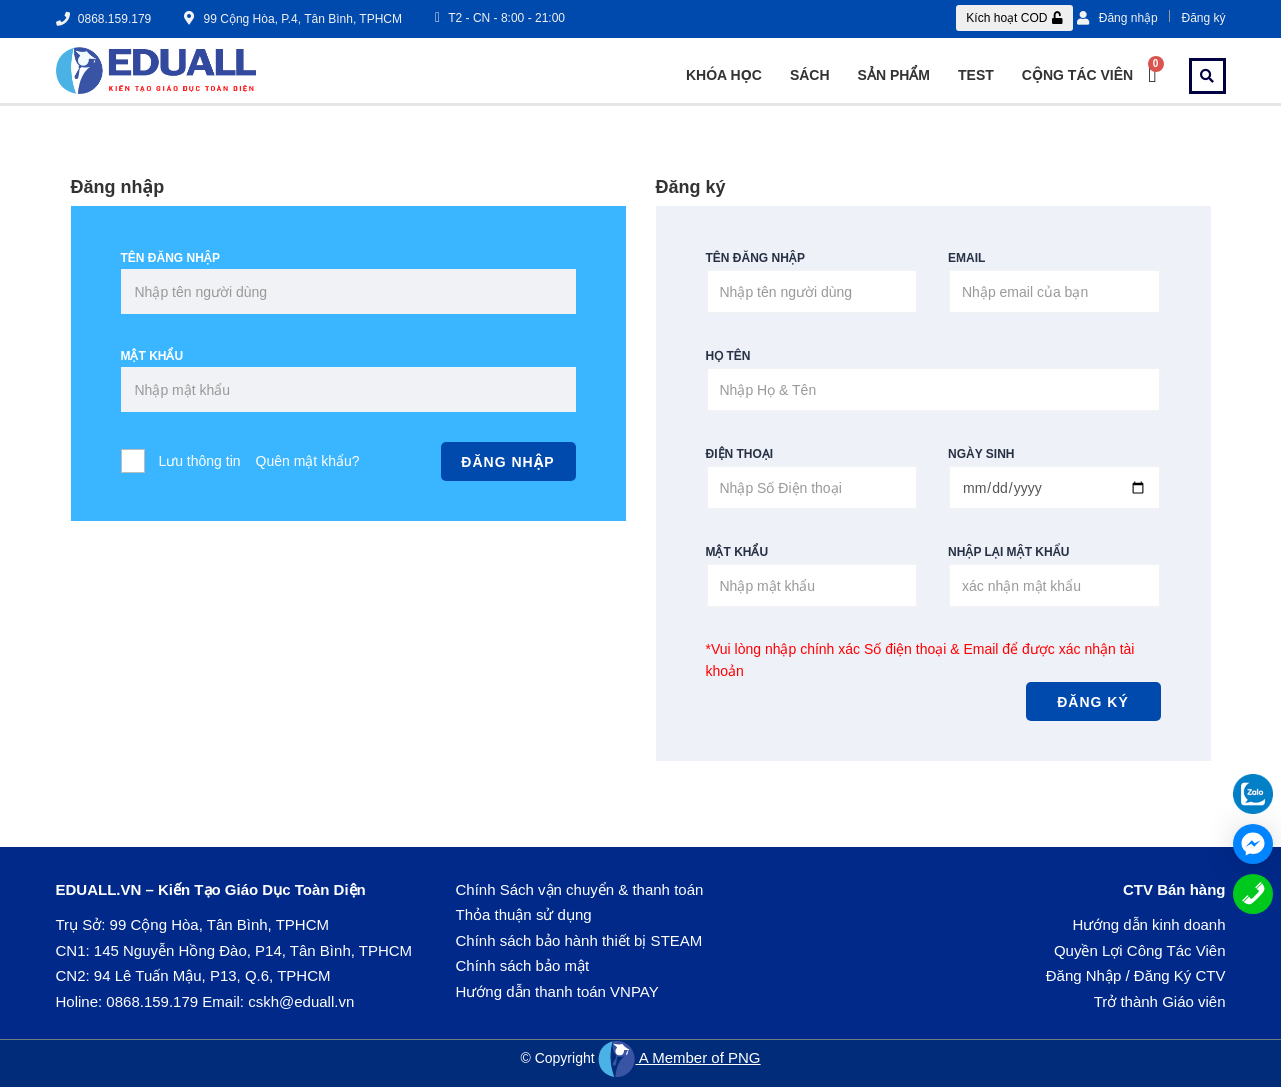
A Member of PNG (679, 1057)
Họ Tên (728, 356)
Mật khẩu (152, 356)
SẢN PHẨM (894, 75)
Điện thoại (740, 454)
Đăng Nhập (1084, 975)
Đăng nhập (1117, 17)
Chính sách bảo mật (523, 965)
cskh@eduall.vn (301, 1001)
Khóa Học (724, 75)
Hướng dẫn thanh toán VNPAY (557, 991)
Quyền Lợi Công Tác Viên (1140, 950)
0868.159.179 (152, 1001)
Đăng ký (1203, 18)
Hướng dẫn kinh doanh (1149, 924)
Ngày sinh (981, 454)
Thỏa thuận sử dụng (524, 914)
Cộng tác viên (1077, 75)
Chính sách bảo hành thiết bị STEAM (579, 940)
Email (966, 258)
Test (976, 75)
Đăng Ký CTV (1180, 975)
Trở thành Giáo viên (1160, 1001)
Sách (810, 75)
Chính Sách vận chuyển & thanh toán (580, 889)
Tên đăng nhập (170, 258)
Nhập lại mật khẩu (1008, 552)
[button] (1014, 18)
